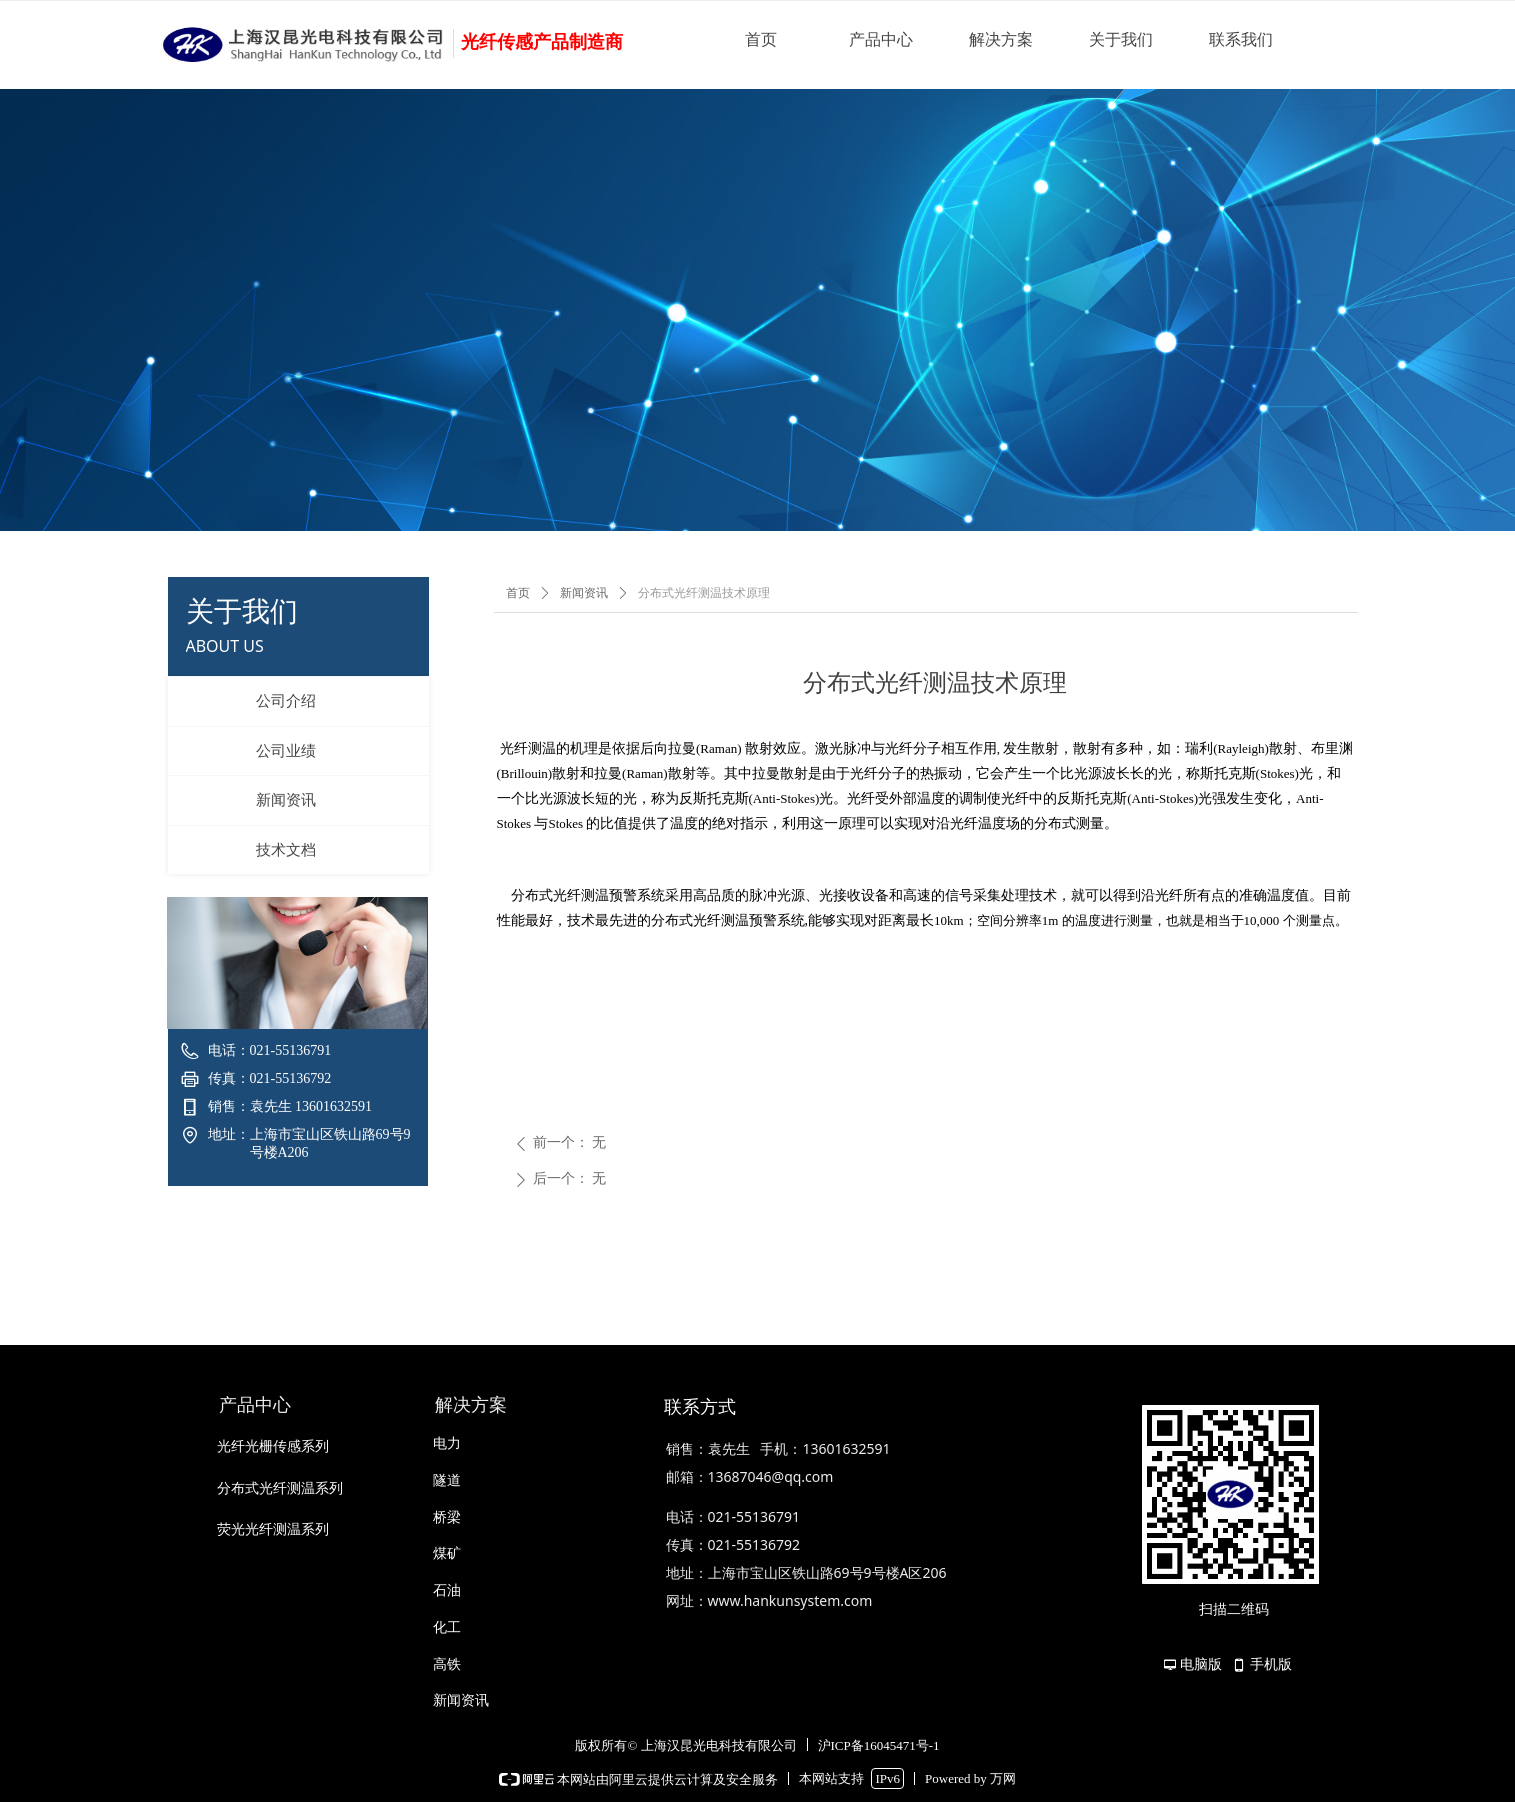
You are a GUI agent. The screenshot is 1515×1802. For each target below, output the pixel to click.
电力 (447, 1443)
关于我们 (1121, 39)
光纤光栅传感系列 (273, 1446)
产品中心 (881, 39)
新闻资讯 (584, 593)
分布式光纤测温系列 (280, 1488)
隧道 (447, 1480)
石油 (447, 1590)
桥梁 (447, 1517)
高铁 (447, 1664)
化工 (447, 1627)
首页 (761, 39)
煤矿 (447, 1553)
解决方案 (1001, 39)
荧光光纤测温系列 (273, 1529)
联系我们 (1241, 39)
